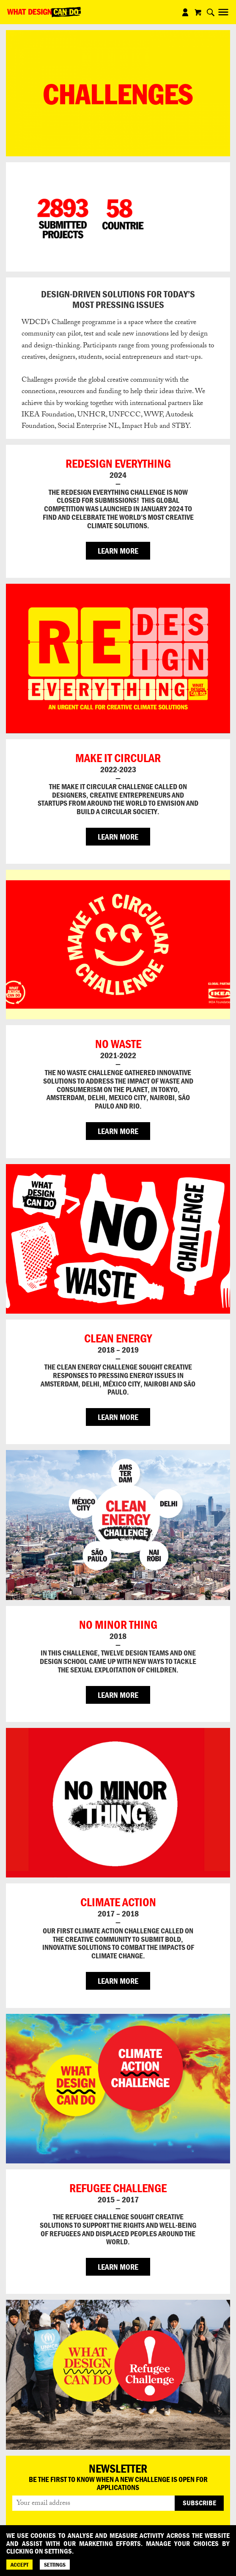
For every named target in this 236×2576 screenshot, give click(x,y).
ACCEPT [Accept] (19, 2564)
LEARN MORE (118, 551)
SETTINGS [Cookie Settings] (55, 2564)
